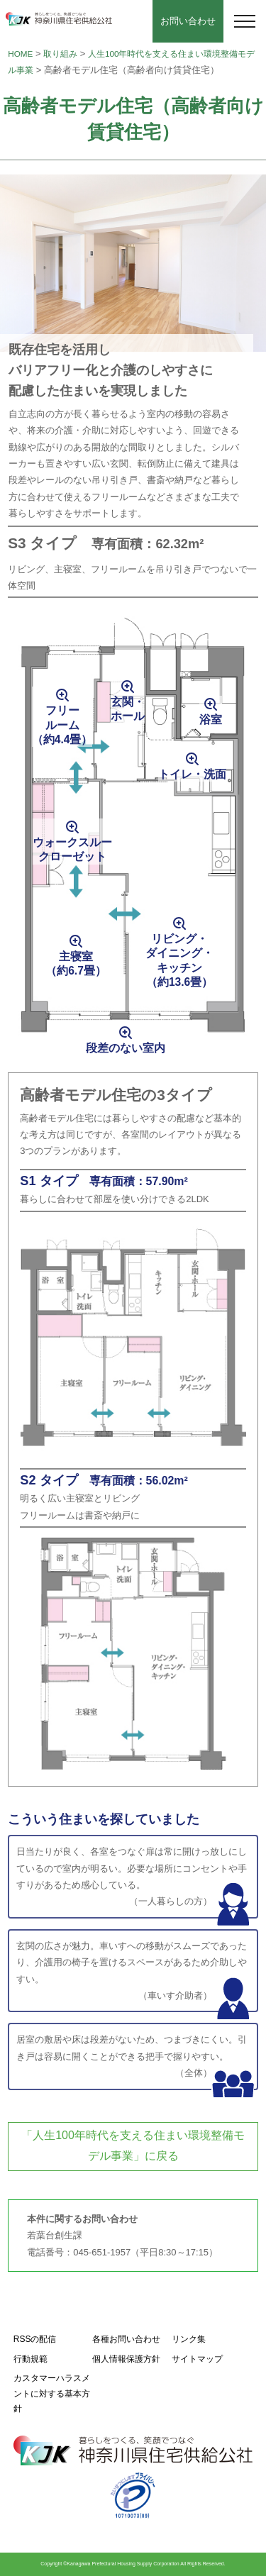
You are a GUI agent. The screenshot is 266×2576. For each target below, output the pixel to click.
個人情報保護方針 (126, 2359)
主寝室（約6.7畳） (75, 963)
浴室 (210, 720)
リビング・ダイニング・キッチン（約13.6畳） (179, 960)
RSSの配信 (35, 2339)
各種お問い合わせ (126, 2339)
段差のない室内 (125, 1048)
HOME (20, 53)
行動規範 (30, 2359)
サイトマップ (197, 2359)
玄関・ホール (128, 709)
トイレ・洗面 (192, 774)
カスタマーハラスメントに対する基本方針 (51, 2393)
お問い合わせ (188, 21)
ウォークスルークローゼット (72, 849)
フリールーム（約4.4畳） (62, 724)
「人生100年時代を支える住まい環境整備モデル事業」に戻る (133, 2145)
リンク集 (189, 2339)
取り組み (60, 53)
